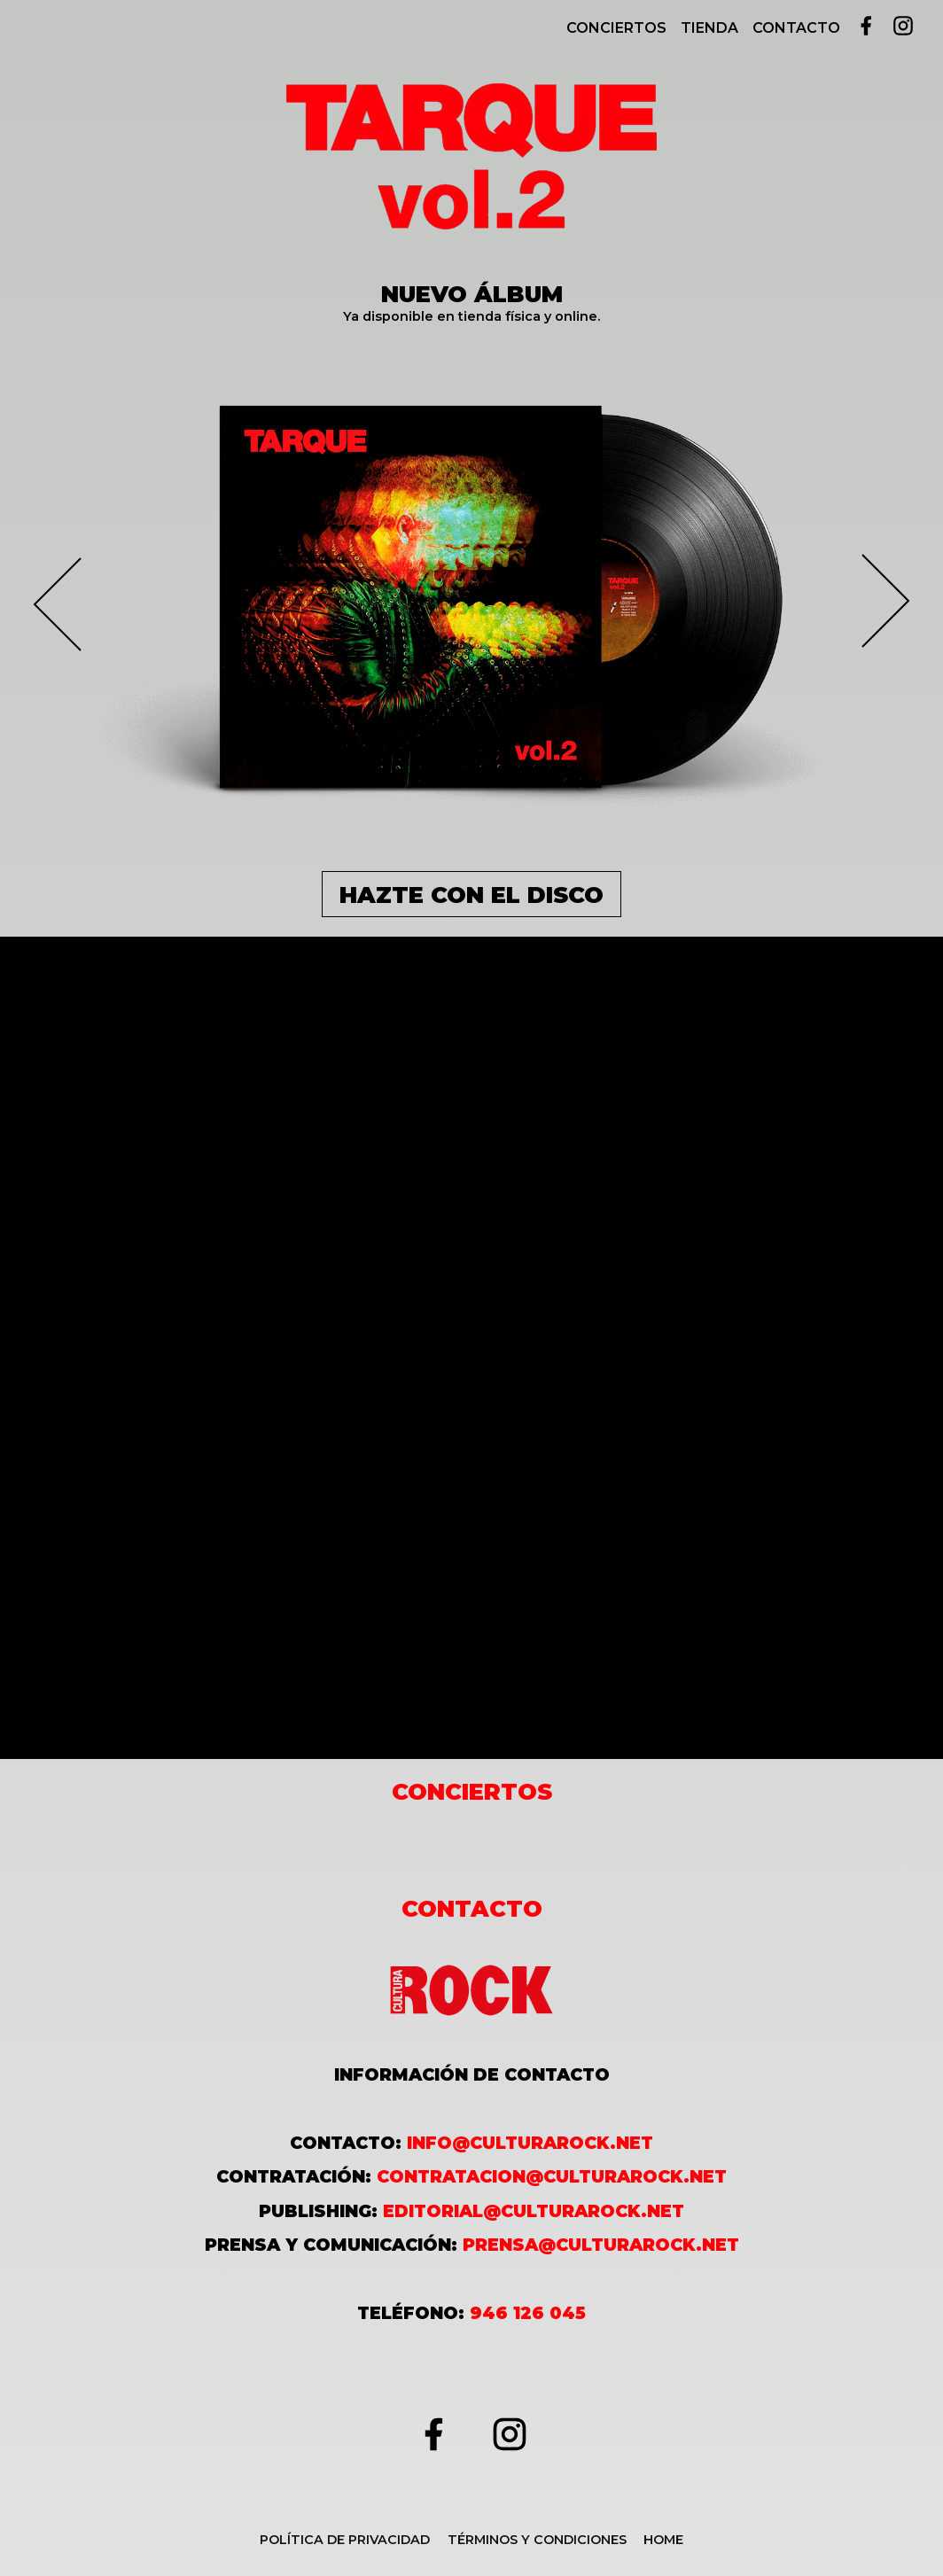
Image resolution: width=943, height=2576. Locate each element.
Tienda (709, 27)
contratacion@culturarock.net (552, 2176)
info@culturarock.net (530, 2142)
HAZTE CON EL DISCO (471, 894)
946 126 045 (528, 2312)
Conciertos (616, 27)
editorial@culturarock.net (533, 2211)
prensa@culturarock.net (601, 2244)
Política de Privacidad (345, 2540)
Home (663, 2540)
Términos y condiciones (537, 2540)
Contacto (796, 27)
